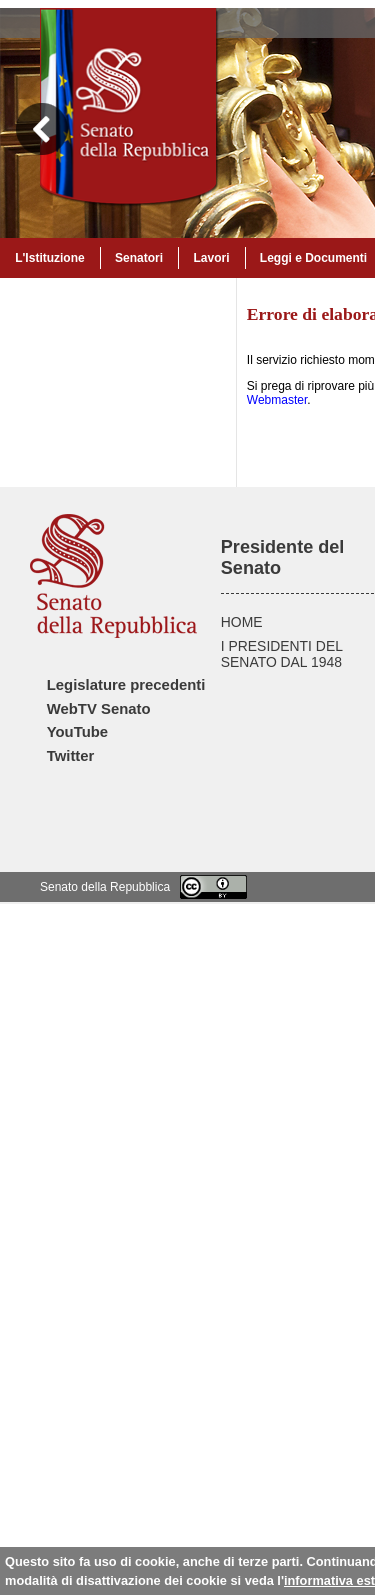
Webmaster (277, 400)
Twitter (71, 756)
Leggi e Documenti (313, 258)
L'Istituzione (50, 258)
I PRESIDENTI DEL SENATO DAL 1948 (282, 654)
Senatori (139, 258)
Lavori (211, 258)
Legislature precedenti (126, 685)
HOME (242, 622)
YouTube (77, 732)
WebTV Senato (99, 709)
